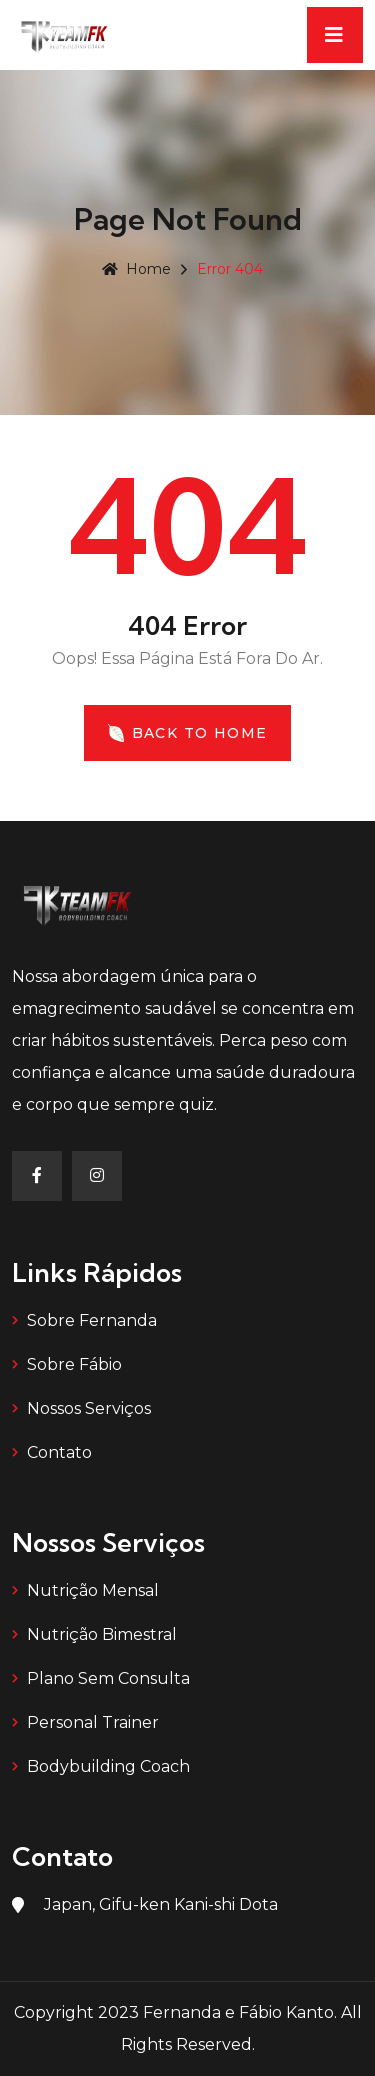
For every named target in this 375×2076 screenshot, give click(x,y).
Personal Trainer (93, 1722)
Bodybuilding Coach (108, 1766)
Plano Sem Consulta (108, 1678)
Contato (59, 1452)
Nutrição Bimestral (102, 1634)
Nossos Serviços (89, 1408)
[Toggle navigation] (335, 35)
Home (136, 269)
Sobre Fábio (74, 1364)
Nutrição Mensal (93, 1590)
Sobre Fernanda (92, 1320)
